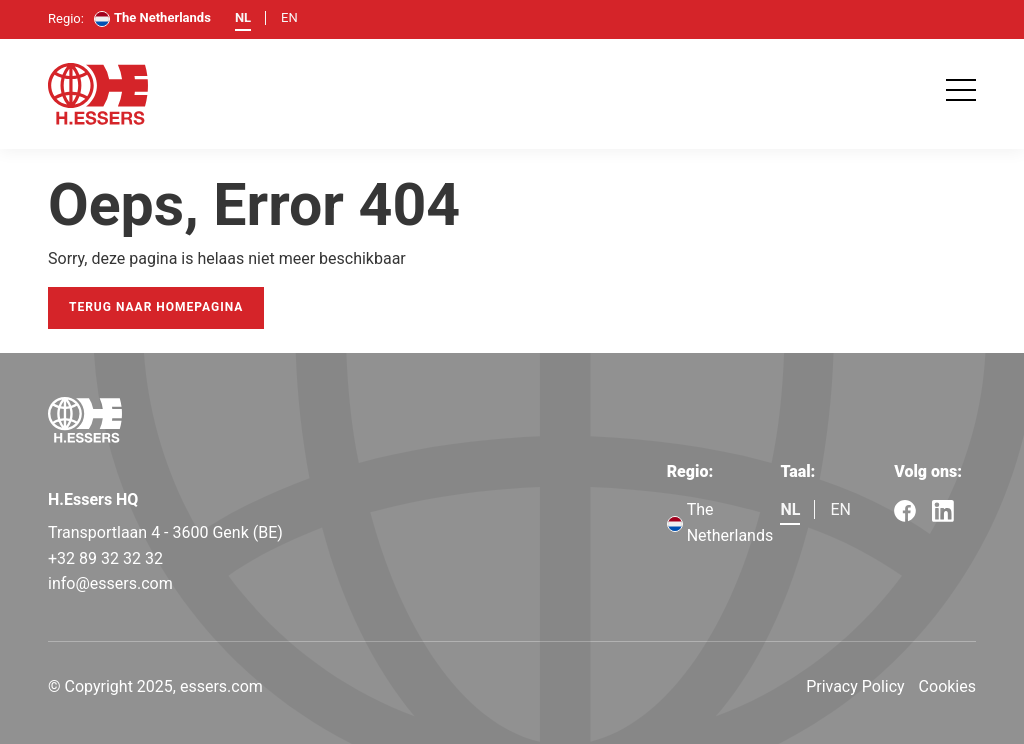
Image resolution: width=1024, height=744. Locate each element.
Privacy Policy (855, 686)
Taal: (797, 471)
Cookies (947, 686)
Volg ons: (928, 471)
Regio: (690, 471)
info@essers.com (110, 583)
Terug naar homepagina (156, 307)
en (289, 17)
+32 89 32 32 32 (105, 558)
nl (243, 17)
